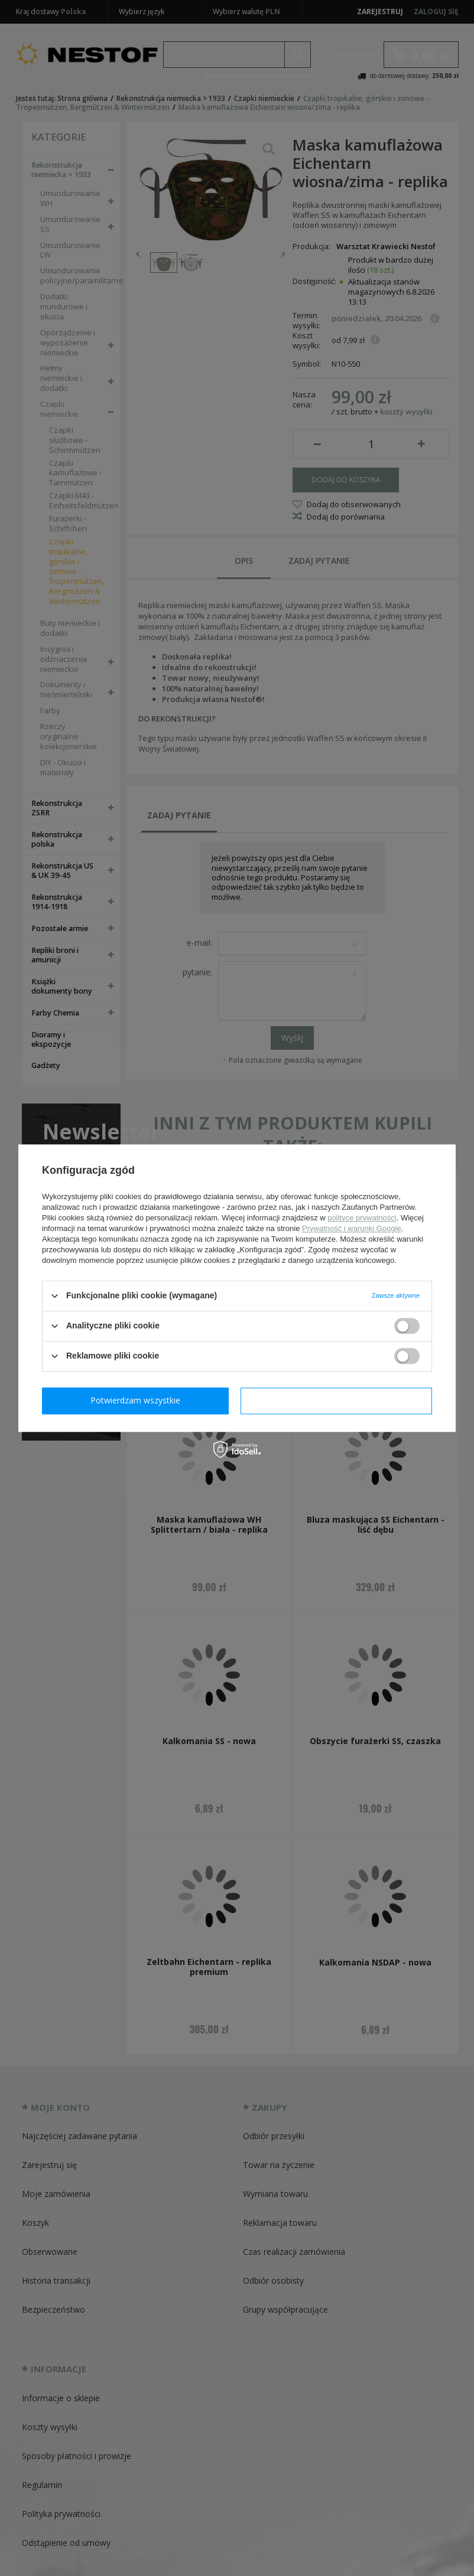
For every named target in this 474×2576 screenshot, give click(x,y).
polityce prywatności (361, 1217)
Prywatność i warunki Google (351, 1228)
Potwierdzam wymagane (138, 1400)
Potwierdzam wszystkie (339, 1400)
